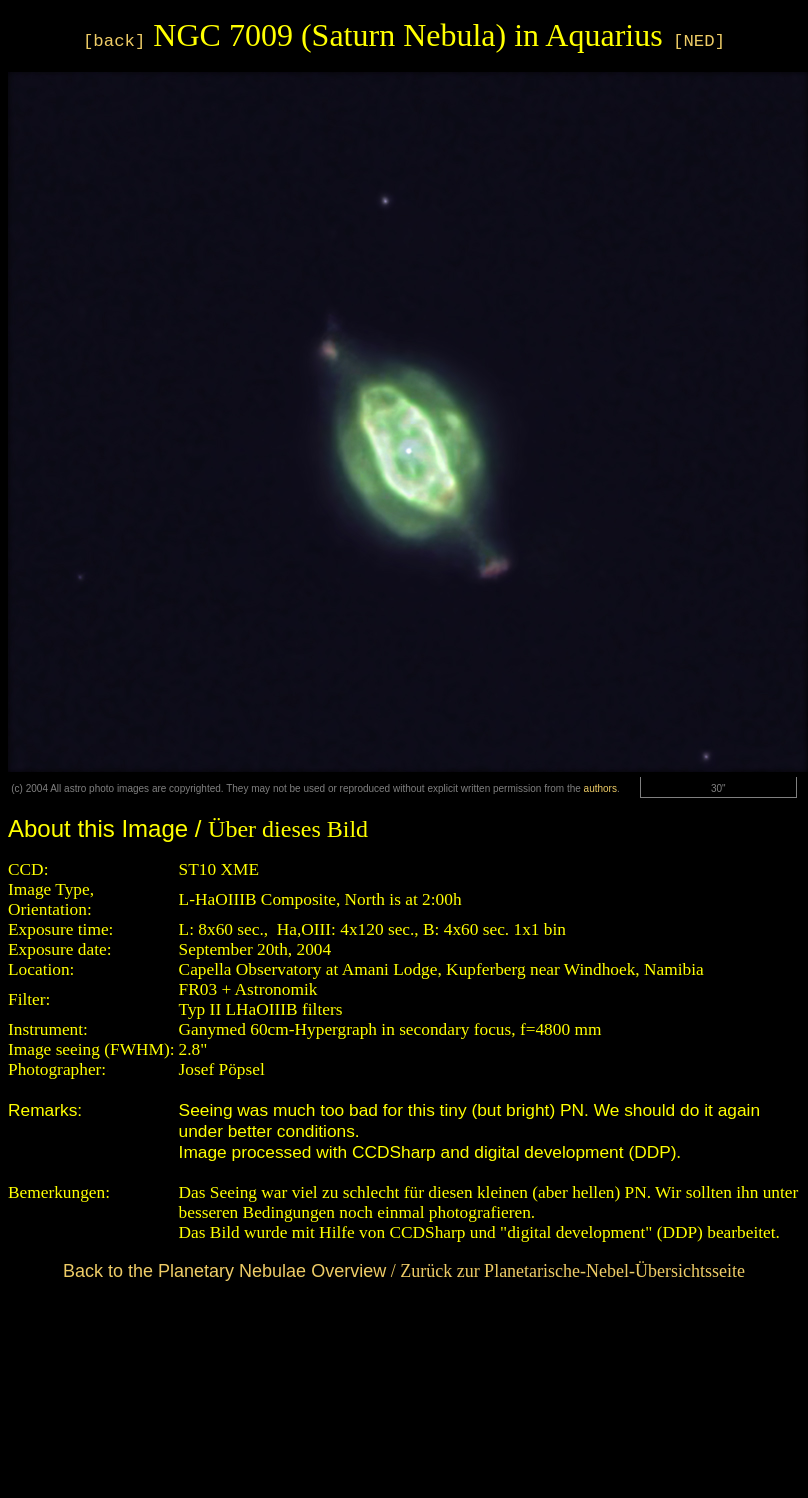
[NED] (699, 41)
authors (600, 788)
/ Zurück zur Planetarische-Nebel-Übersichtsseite (404, 1271)
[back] (114, 41)
